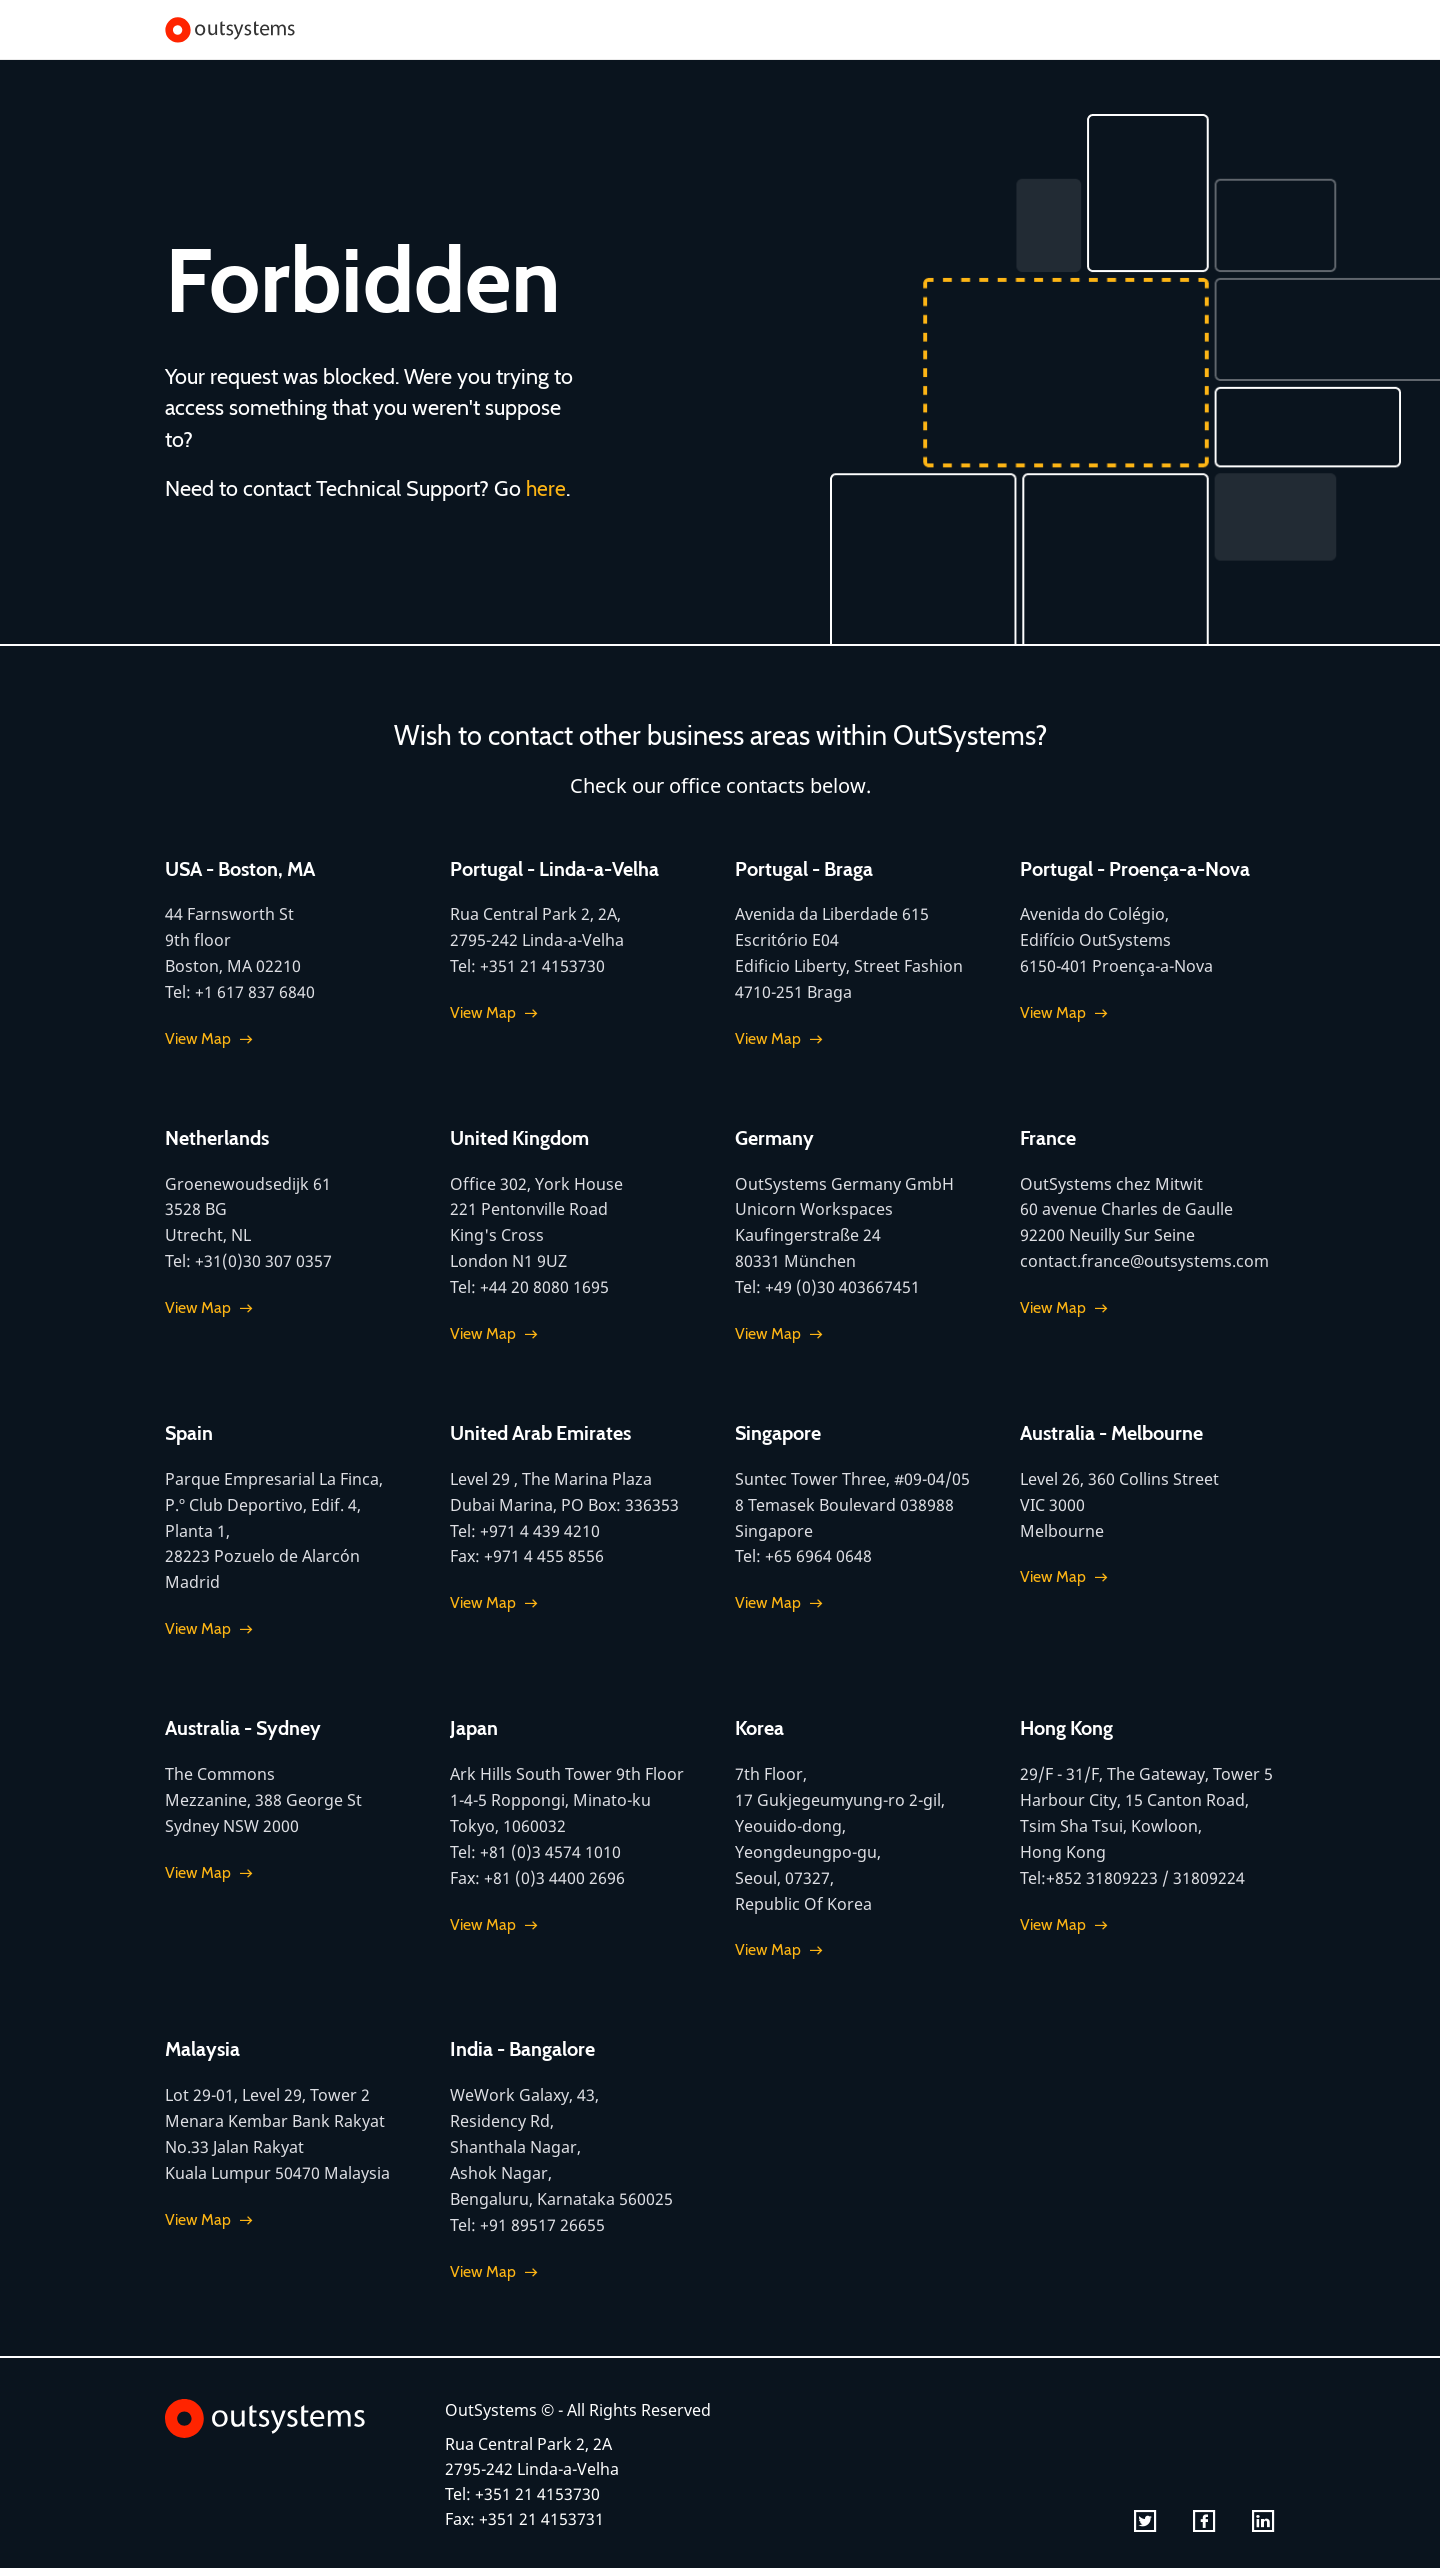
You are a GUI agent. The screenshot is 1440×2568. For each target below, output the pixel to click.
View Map (198, 1038)
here (546, 488)
